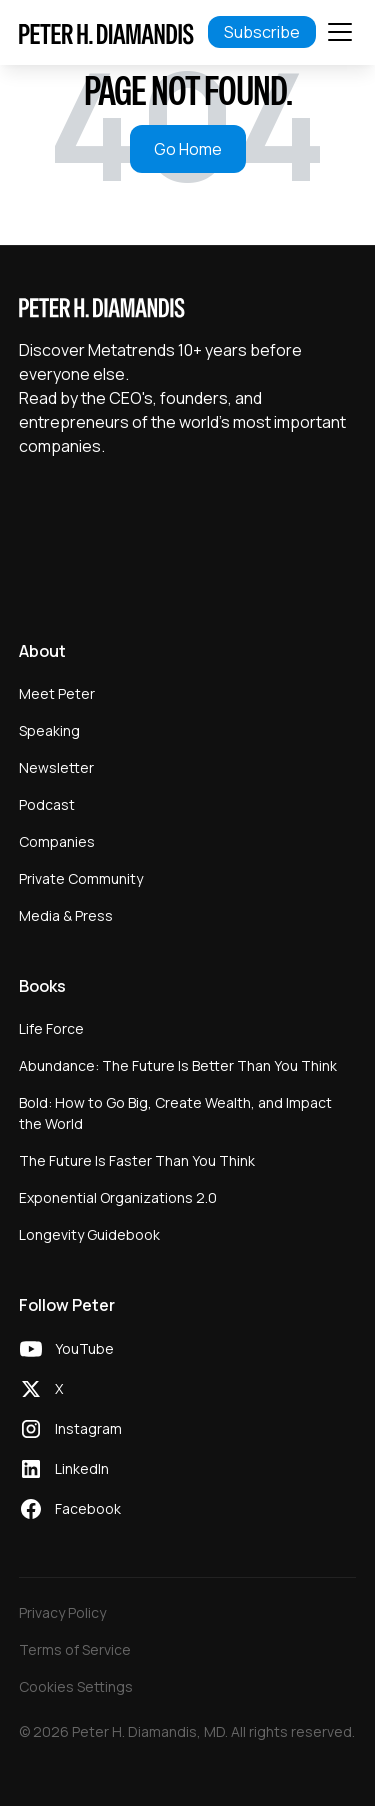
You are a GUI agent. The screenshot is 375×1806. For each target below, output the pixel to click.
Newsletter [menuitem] (56, 767)
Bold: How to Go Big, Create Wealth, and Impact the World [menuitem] (175, 1113)
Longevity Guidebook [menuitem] (89, 1234)
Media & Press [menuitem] (66, 915)
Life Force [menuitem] (51, 1028)
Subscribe (262, 32)
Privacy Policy (62, 1612)
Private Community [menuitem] (81, 878)
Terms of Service (75, 1649)
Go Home (188, 149)
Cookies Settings (76, 1686)
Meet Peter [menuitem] (57, 693)
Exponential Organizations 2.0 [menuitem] (118, 1197)
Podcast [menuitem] (47, 804)
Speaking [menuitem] (49, 730)
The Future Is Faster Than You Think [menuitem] (137, 1160)
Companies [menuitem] (57, 841)
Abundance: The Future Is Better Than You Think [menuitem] (178, 1065)
